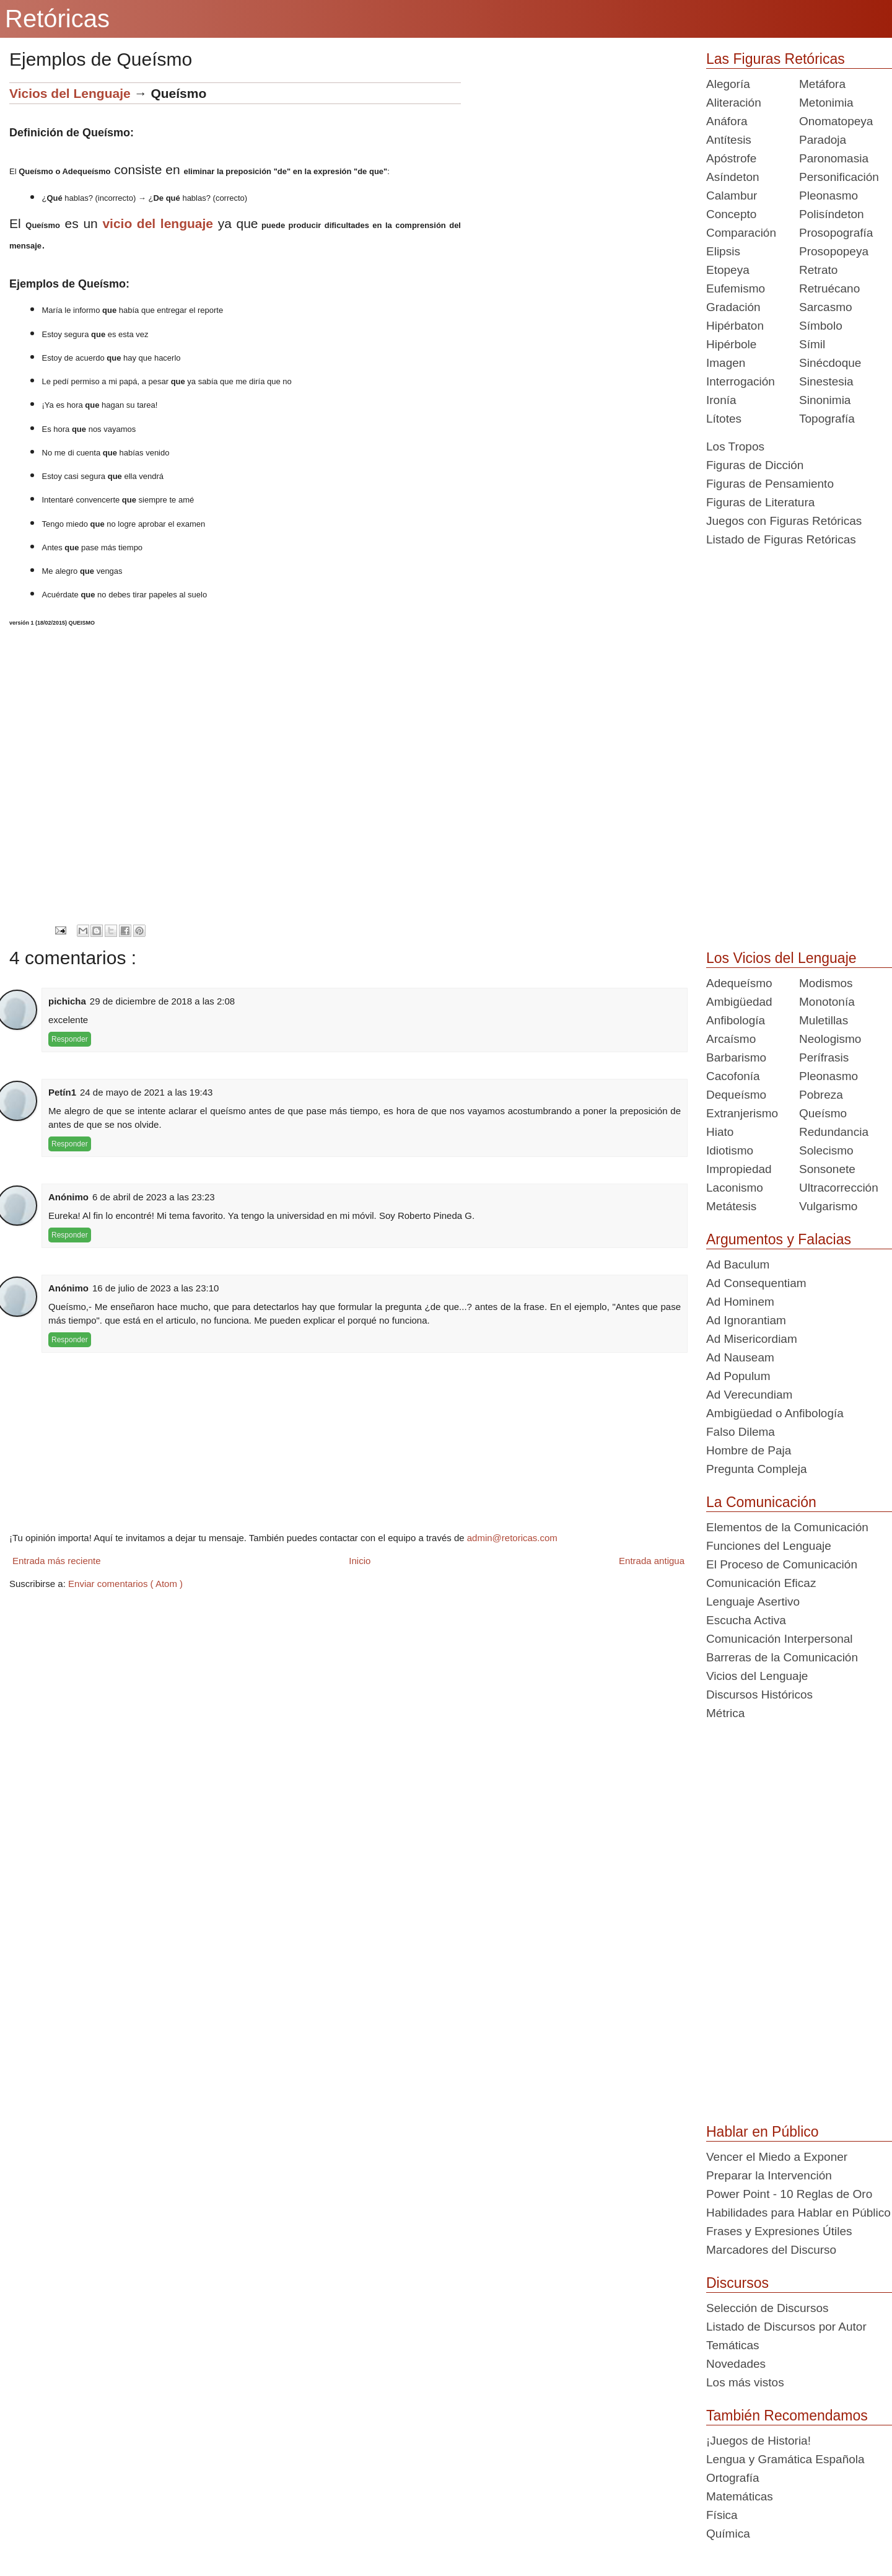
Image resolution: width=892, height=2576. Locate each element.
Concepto (731, 214)
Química (728, 2533)
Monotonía (827, 1001)
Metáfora (822, 83)
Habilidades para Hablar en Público (798, 2212)
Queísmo (823, 1113)
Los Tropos (735, 446)
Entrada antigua (651, 1560)
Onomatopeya (836, 121)
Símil (812, 344)
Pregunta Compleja (756, 1468)
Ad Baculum (737, 1264)
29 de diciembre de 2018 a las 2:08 (162, 1001)
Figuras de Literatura (760, 502)
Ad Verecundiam (749, 1394)
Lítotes (723, 418)
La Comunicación (761, 1502)
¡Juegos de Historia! (758, 2440)
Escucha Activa (746, 1620)
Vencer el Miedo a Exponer (776, 2156)
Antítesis (728, 139)
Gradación (733, 307)
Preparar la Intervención (769, 2175)
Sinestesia (826, 381)
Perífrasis (824, 1057)
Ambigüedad (739, 1001)
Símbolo (820, 325)
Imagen (725, 362)
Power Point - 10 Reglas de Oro (789, 2193)
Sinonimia (824, 400)
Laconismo (734, 1187)
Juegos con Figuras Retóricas (784, 520)
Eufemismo (735, 288)
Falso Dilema (740, 1431)
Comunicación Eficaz (761, 1582)
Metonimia (826, 102)
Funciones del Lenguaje (768, 1545)
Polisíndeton (831, 214)
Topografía (827, 418)
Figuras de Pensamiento (770, 483)
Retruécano (829, 288)
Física (722, 2514)
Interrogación (740, 381)
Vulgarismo (828, 1206)
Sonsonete (827, 1169)
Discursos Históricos (759, 1694)
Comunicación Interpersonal (779, 1638)
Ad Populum (738, 1376)
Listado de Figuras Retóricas (781, 539)
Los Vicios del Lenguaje (781, 958)
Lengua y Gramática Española (785, 2459)
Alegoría (728, 83)
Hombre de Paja (748, 1450)
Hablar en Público (762, 2132)
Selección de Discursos (767, 2307)
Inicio (359, 1560)
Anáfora (727, 121)
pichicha (67, 1001)
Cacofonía (733, 1076)
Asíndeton (732, 176)
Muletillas (823, 1020)
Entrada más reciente (56, 1560)
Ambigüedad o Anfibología (775, 1413)
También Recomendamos (787, 2415)
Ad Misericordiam (751, 1338)
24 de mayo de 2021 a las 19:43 (146, 1092)
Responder (69, 1039)
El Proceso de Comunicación (781, 1564)
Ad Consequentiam (756, 1283)
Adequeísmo (739, 983)
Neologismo (830, 1038)
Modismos (826, 983)
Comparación (741, 232)
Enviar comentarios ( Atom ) (125, 1583)
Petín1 (62, 1092)
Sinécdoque (830, 362)
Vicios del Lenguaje (70, 93)
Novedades (736, 2363)
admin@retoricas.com (512, 1537)
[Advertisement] (574, 169)
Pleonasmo (828, 195)
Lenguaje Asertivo (753, 1601)
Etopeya (728, 269)
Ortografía (732, 2477)
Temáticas (732, 2345)
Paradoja (822, 139)
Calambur (731, 195)
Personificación (839, 176)
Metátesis (731, 1206)
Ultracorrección (838, 1187)
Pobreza (821, 1094)
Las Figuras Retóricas (775, 59)
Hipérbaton (735, 325)
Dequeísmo (736, 1094)
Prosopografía (836, 232)
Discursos (737, 2283)
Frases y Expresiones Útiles (779, 2231)
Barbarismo (736, 1057)
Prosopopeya (833, 251)
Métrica (725, 1713)
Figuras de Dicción (754, 465)
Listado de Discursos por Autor (786, 2326)
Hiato (719, 1131)
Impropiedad (739, 1169)
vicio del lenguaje (157, 223)
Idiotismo (729, 1150)
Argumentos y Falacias (778, 1239)
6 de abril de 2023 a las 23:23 (153, 1197)
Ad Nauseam (740, 1357)
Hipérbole (731, 344)
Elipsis (723, 251)
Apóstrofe (731, 158)
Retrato (818, 269)
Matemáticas (739, 2496)
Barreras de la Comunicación (782, 1657)
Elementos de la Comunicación (787, 1527)
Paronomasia (833, 158)
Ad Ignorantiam (746, 1320)
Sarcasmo (825, 307)
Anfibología (735, 1020)
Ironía (721, 400)
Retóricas (57, 18)
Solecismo (826, 1150)
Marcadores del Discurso (771, 2249)
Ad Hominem (740, 1301)
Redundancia (833, 1131)
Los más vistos (745, 2382)
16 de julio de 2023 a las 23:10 (155, 1288)
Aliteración (733, 102)
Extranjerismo (742, 1113)
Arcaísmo (731, 1038)
